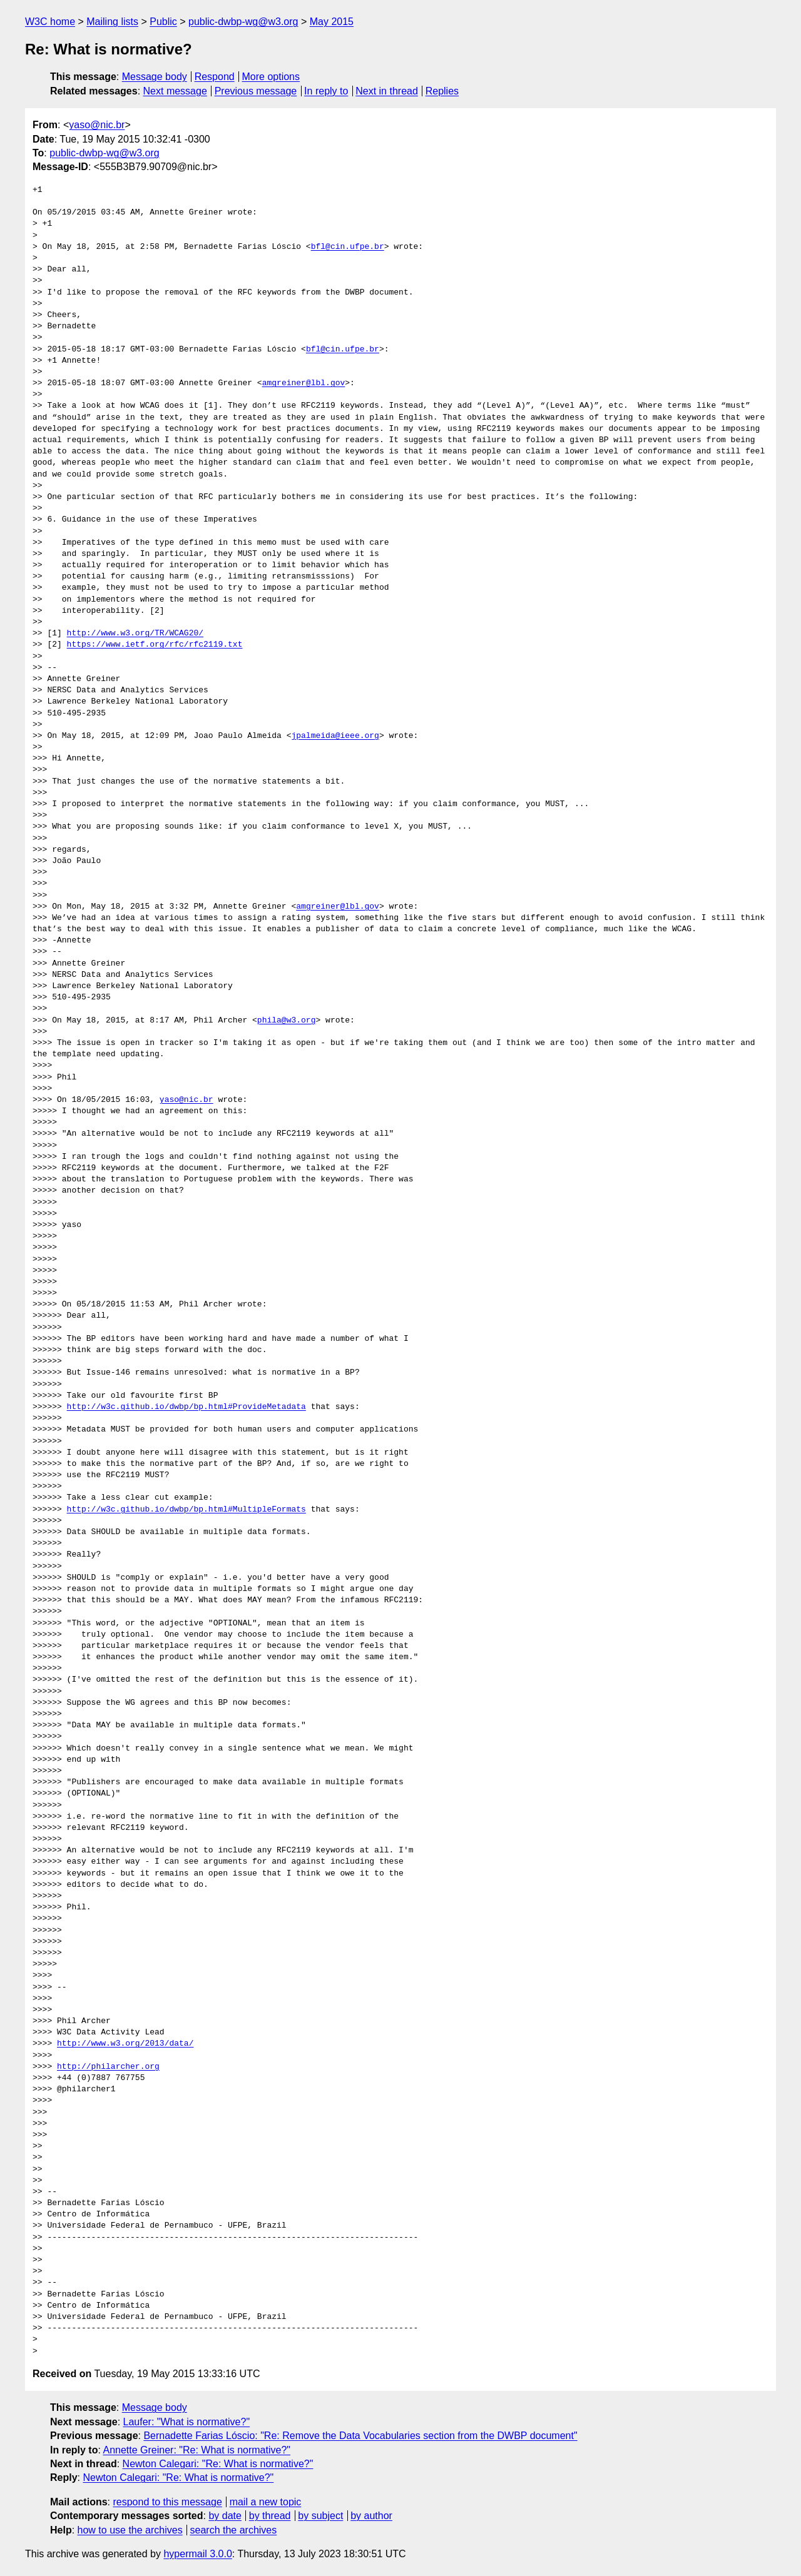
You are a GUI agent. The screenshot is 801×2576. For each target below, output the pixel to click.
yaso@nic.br (97, 124)
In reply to (326, 91)
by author (371, 2515)
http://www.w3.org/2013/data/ (125, 2043)
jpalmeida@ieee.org (335, 736)
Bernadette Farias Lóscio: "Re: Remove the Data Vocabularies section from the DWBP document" (360, 2435)
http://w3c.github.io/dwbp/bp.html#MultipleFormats (186, 1509)
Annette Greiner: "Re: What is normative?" (196, 2450)
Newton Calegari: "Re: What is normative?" (218, 2463)
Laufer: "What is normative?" (186, 2422)
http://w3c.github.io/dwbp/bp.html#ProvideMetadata (186, 1407)
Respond (215, 76)
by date (224, 2515)
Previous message (256, 91)
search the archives (233, 2530)
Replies (442, 91)
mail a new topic (266, 2502)
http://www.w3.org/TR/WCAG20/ (135, 633)
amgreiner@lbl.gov (303, 383)
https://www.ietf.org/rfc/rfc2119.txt (155, 644)
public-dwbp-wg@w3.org (243, 21)
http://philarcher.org (108, 2067)
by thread (270, 2515)
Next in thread (386, 91)
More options (271, 76)
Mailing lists (112, 21)
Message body (154, 76)
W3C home (50, 21)
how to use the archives (130, 2530)
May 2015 (332, 21)
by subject (320, 2515)
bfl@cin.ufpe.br (347, 247)
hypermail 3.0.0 (197, 2553)
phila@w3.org (286, 1020)
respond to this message (167, 2502)
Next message (175, 91)
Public (163, 21)
